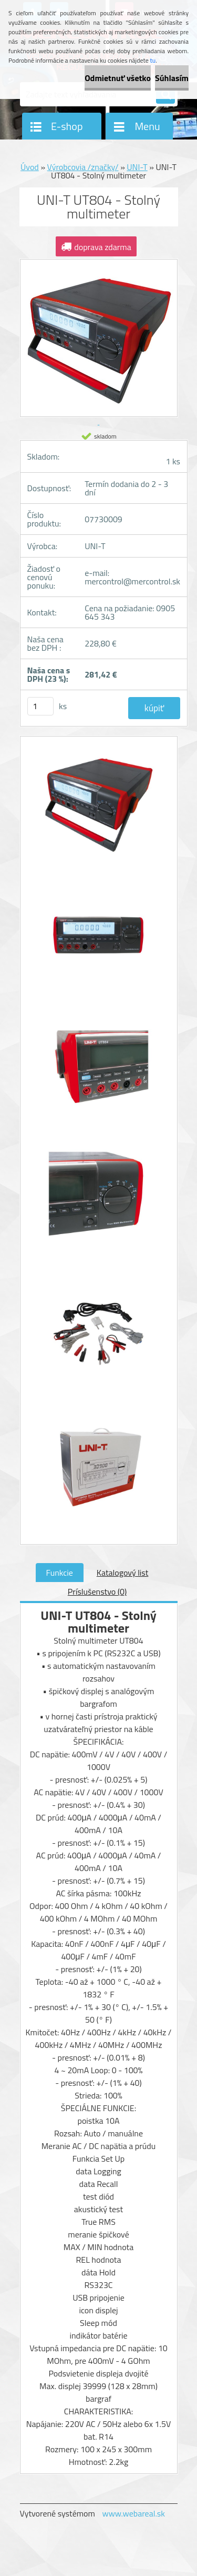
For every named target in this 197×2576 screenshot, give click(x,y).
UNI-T (137, 167)
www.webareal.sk (133, 2513)
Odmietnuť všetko (118, 78)
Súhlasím (172, 78)
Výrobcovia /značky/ (83, 167)
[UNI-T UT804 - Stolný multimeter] (99, 808)
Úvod (29, 167)
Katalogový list (123, 1572)
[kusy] (40, 706)
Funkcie (59, 1572)
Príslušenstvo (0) (97, 1591)
